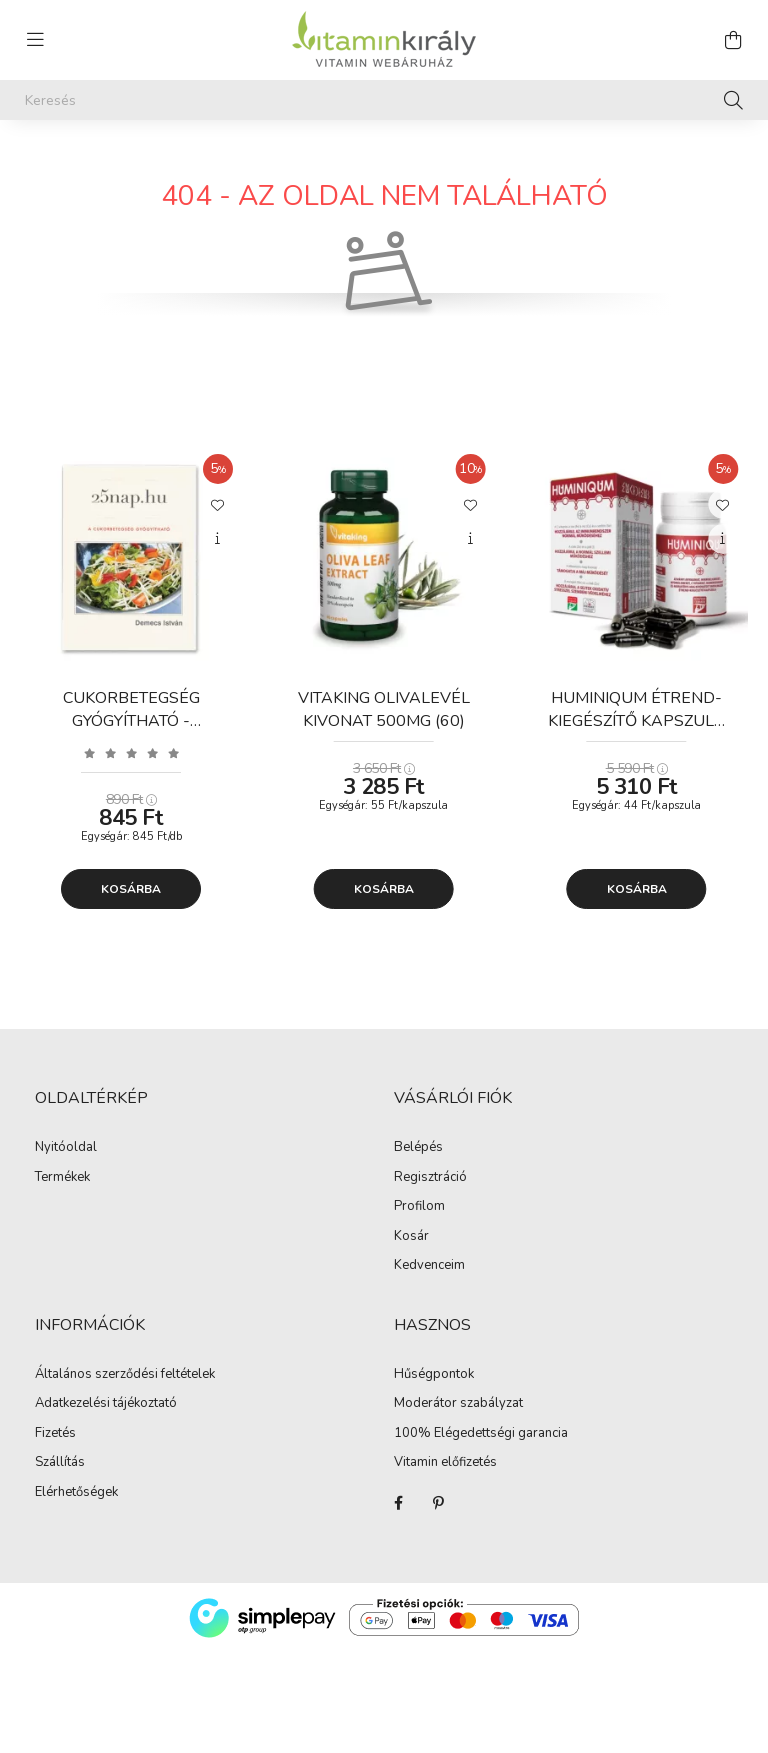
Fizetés (55, 1434)
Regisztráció (430, 1178)
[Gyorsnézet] (218, 539)
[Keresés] (384, 100)
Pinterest (438, 1503)
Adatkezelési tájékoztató (106, 1404)
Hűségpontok (434, 1375)
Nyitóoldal (66, 1148)
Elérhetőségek (76, 1493)
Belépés (418, 1148)
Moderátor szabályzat (458, 1404)
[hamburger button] (35, 40)
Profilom (419, 1207)
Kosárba (131, 889)
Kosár (411, 1237)
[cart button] (733, 40)
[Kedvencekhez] (218, 504)
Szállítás (60, 1463)
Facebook (398, 1503)
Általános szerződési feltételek (125, 1375)
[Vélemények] (131, 752)
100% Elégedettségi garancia (481, 1434)
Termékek (62, 1178)
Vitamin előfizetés (445, 1463)
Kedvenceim (429, 1266)
